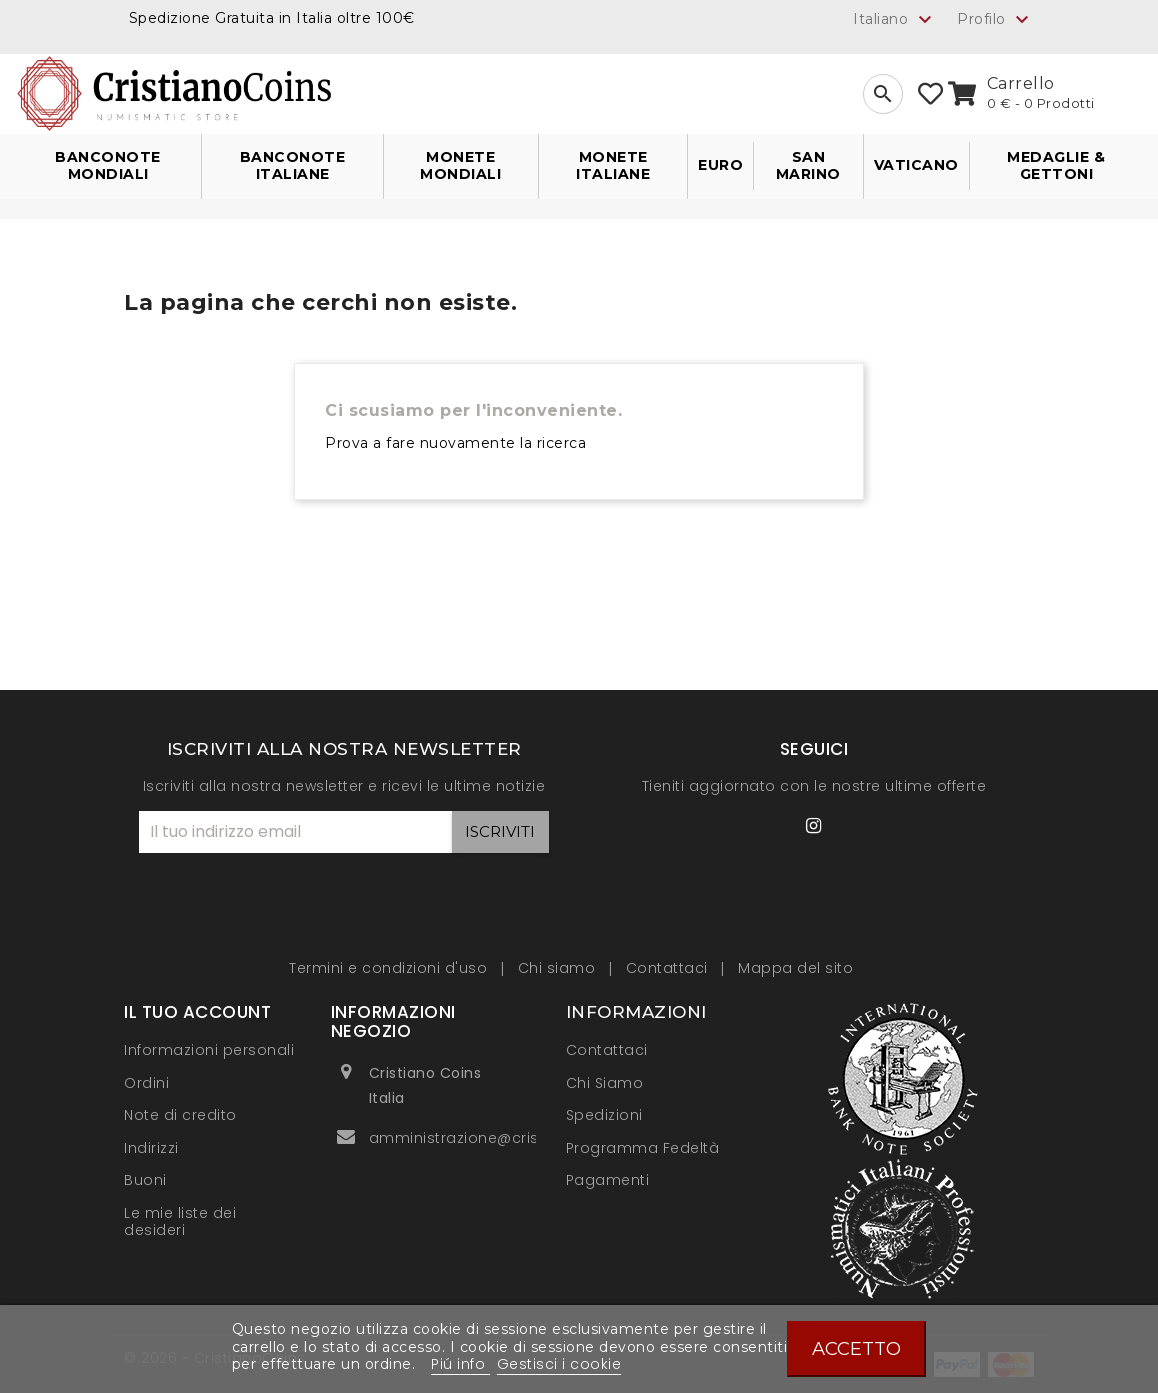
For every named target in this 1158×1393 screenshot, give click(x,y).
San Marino (808, 166)
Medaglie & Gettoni (1056, 166)
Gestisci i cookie (559, 1364)
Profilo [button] (995, 20)
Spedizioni (604, 1115)
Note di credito (180, 1115)
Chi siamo (559, 968)
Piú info (460, 1364)
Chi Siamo (605, 1083)
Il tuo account (197, 1012)
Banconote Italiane (293, 166)
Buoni (145, 1180)
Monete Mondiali (460, 166)
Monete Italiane (613, 166)
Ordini (146, 1083)
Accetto (856, 1348)
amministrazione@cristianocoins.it (501, 1138)
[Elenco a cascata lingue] (895, 19)
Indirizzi (151, 1148)
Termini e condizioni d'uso (390, 968)
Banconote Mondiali (108, 166)
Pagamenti (608, 1180)
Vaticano (916, 165)
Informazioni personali (209, 1050)
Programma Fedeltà (643, 1148)
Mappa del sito (795, 968)
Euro (720, 165)
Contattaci (669, 968)
